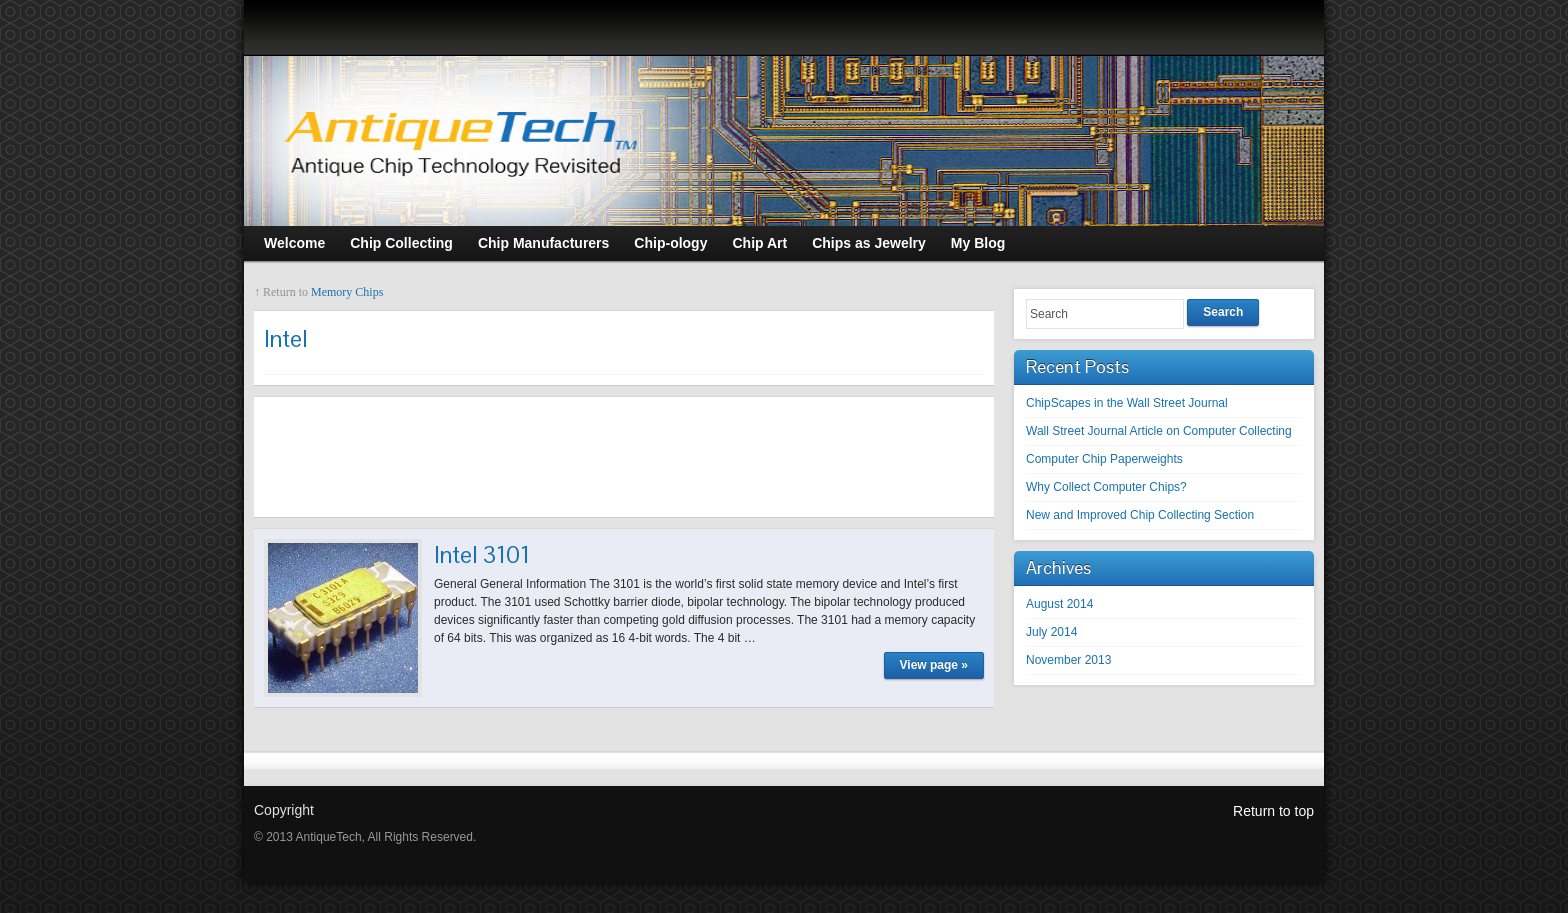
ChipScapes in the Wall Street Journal (1127, 403)
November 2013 (1068, 660)
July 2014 (1051, 632)
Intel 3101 (482, 554)
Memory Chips (347, 292)
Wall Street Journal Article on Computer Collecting (1159, 431)
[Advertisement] (624, 457)
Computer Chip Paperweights (1104, 459)
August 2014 (1059, 604)
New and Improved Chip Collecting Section (1140, 515)
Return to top (1273, 811)
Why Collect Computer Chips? (1106, 487)
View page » (934, 665)
